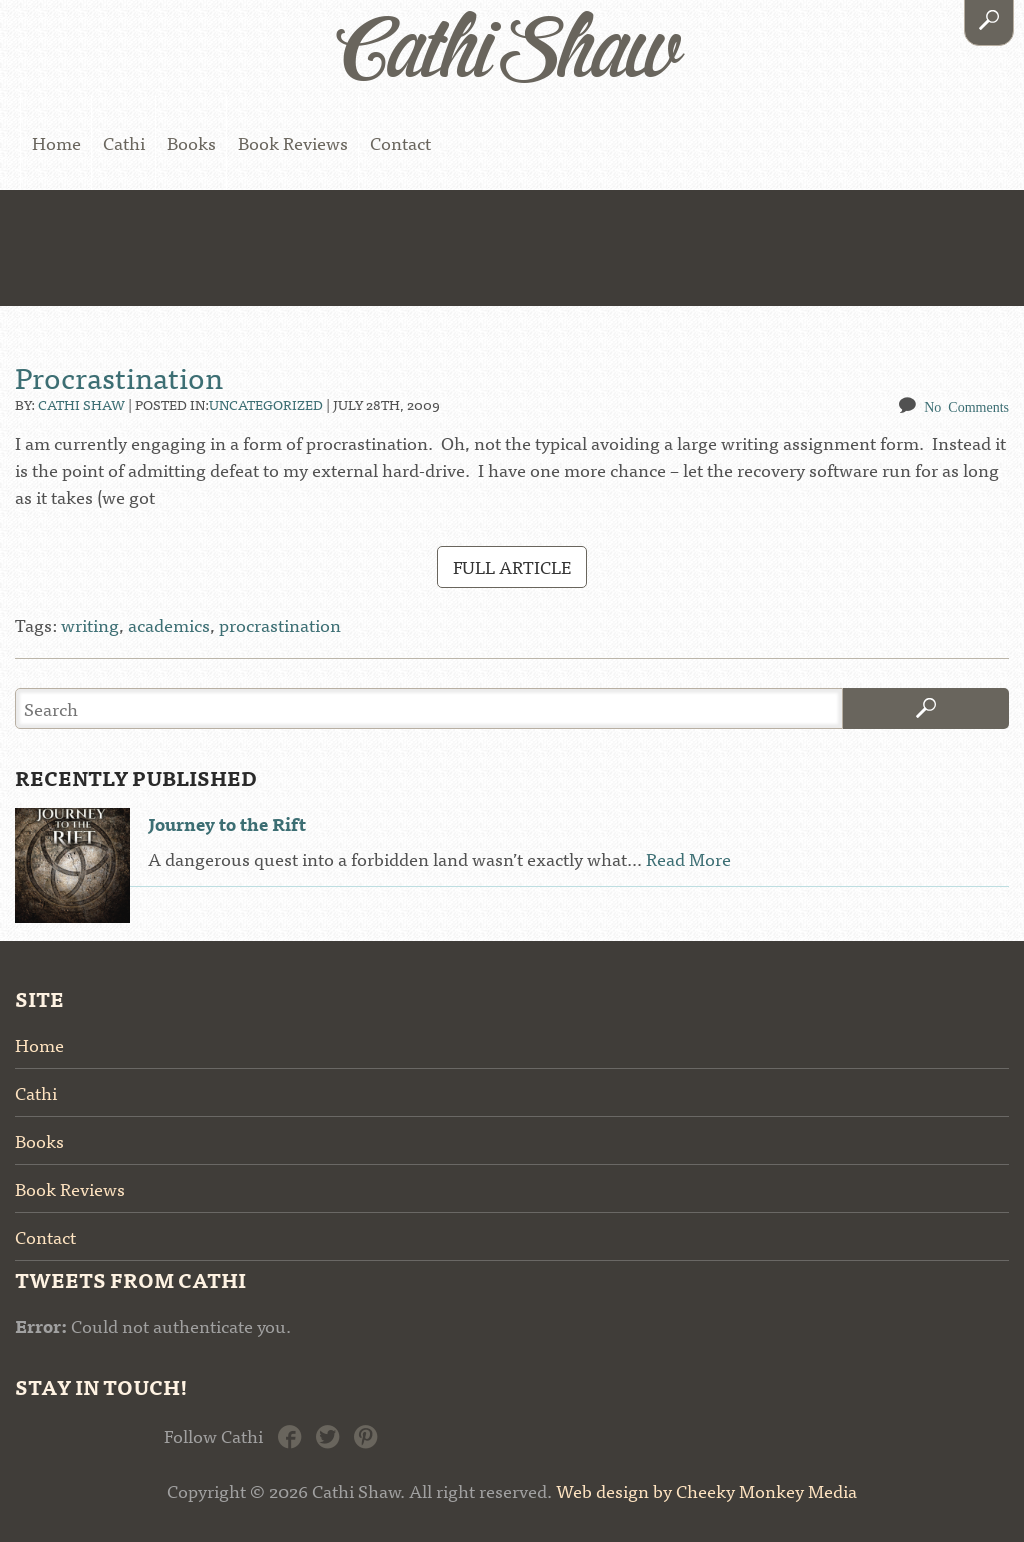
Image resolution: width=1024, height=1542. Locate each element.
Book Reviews (293, 142)
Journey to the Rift (227, 823)
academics (169, 624)
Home (56, 142)
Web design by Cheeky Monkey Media (706, 1490)
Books (191, 142)
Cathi (124, 142)
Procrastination (119, 376)
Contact (400, 142)
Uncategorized (266, 404)
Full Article (512, 566)
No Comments (966, 406)
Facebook (289, 1435)
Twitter (327, 1435)
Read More (688, 858)
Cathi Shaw (81, 404)
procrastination (280, 624)
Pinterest (365, 1435)
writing (90, 624)
